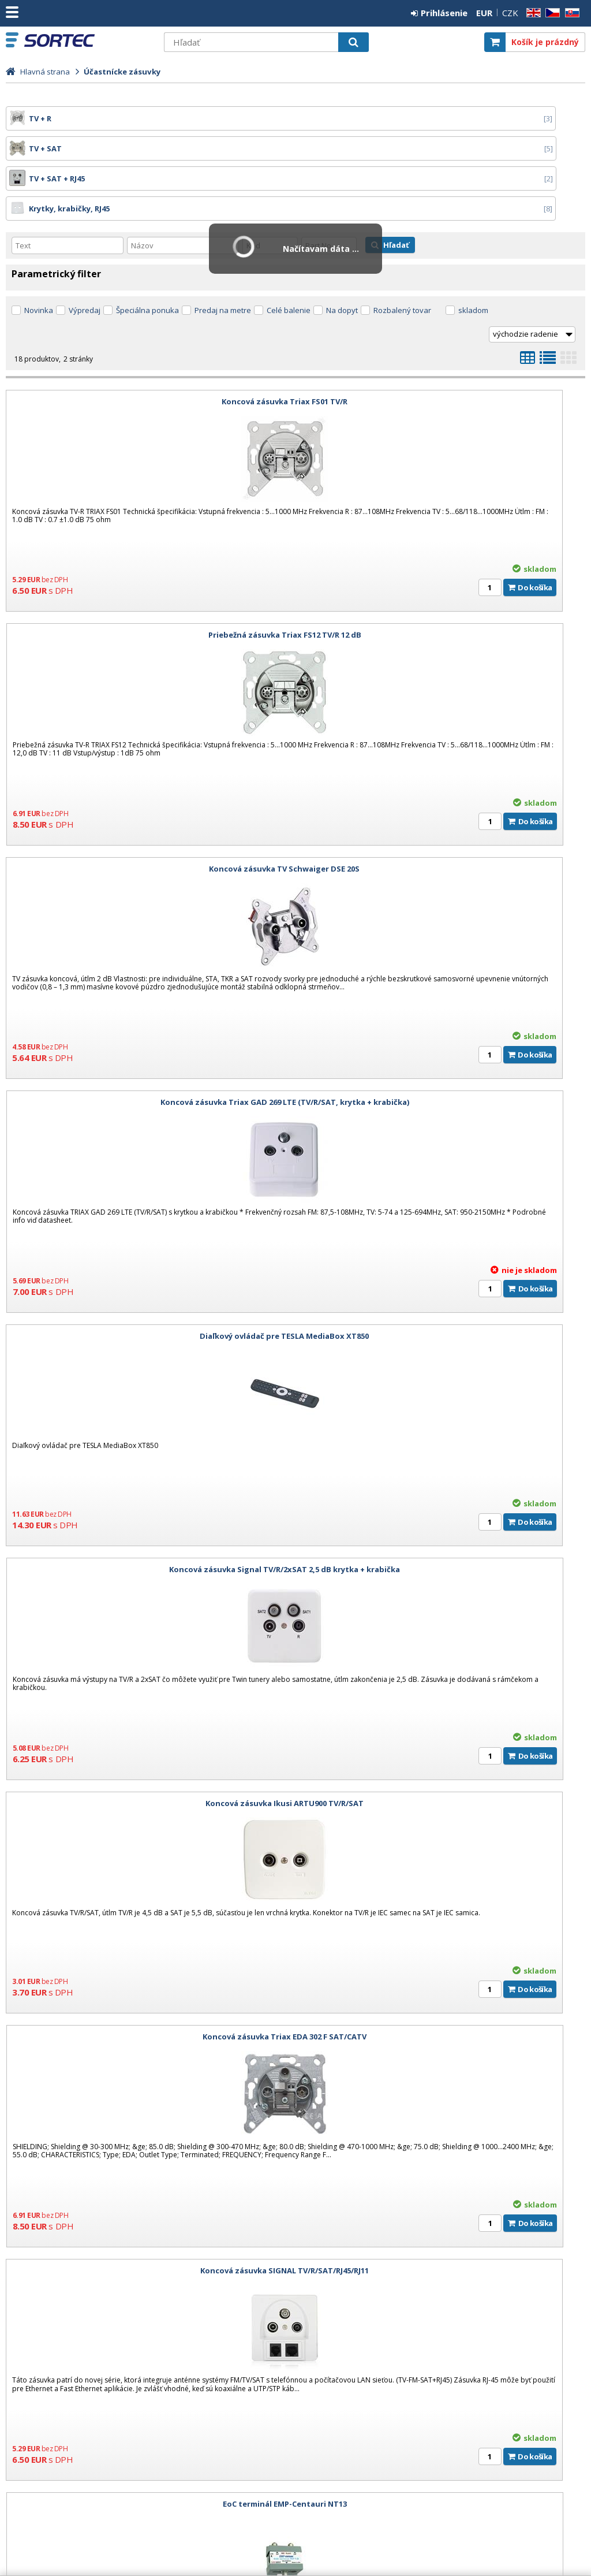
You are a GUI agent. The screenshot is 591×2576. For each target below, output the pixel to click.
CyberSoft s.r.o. (558, 2542)
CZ (550, 13)
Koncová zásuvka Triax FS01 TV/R (148, 341)
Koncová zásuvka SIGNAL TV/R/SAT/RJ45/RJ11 (147, 1276)
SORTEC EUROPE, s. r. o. (90, 40)
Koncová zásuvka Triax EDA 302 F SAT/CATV (443, 1042)
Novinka (38, 250)
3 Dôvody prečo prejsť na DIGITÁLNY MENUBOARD (104, 2312)
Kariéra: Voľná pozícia (51, 2280)
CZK (510, 12)
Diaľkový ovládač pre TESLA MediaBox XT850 (147, 808)
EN (531, 13)
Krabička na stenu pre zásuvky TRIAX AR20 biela (148, 1509)
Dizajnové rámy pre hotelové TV (70, 2344)
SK (570, 13)
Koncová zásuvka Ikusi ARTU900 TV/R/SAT (148, 1042)
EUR (484, 12)
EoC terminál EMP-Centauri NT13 (443, 1276)
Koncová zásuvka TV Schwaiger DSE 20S (147, 574)
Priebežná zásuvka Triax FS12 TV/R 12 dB (442, 341)
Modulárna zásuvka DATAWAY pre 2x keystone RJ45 (443, 1743)
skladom (473, 250)
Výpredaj (84, 250)
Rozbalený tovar (402, 250)
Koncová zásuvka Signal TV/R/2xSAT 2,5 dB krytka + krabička (443, 808)
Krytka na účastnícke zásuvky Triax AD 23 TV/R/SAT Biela (443, 1509)
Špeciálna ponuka (147, 250)
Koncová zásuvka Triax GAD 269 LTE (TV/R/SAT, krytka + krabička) (443, 574)
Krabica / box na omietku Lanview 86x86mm (147, 1976)
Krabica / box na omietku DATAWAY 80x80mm (147, 1743)
